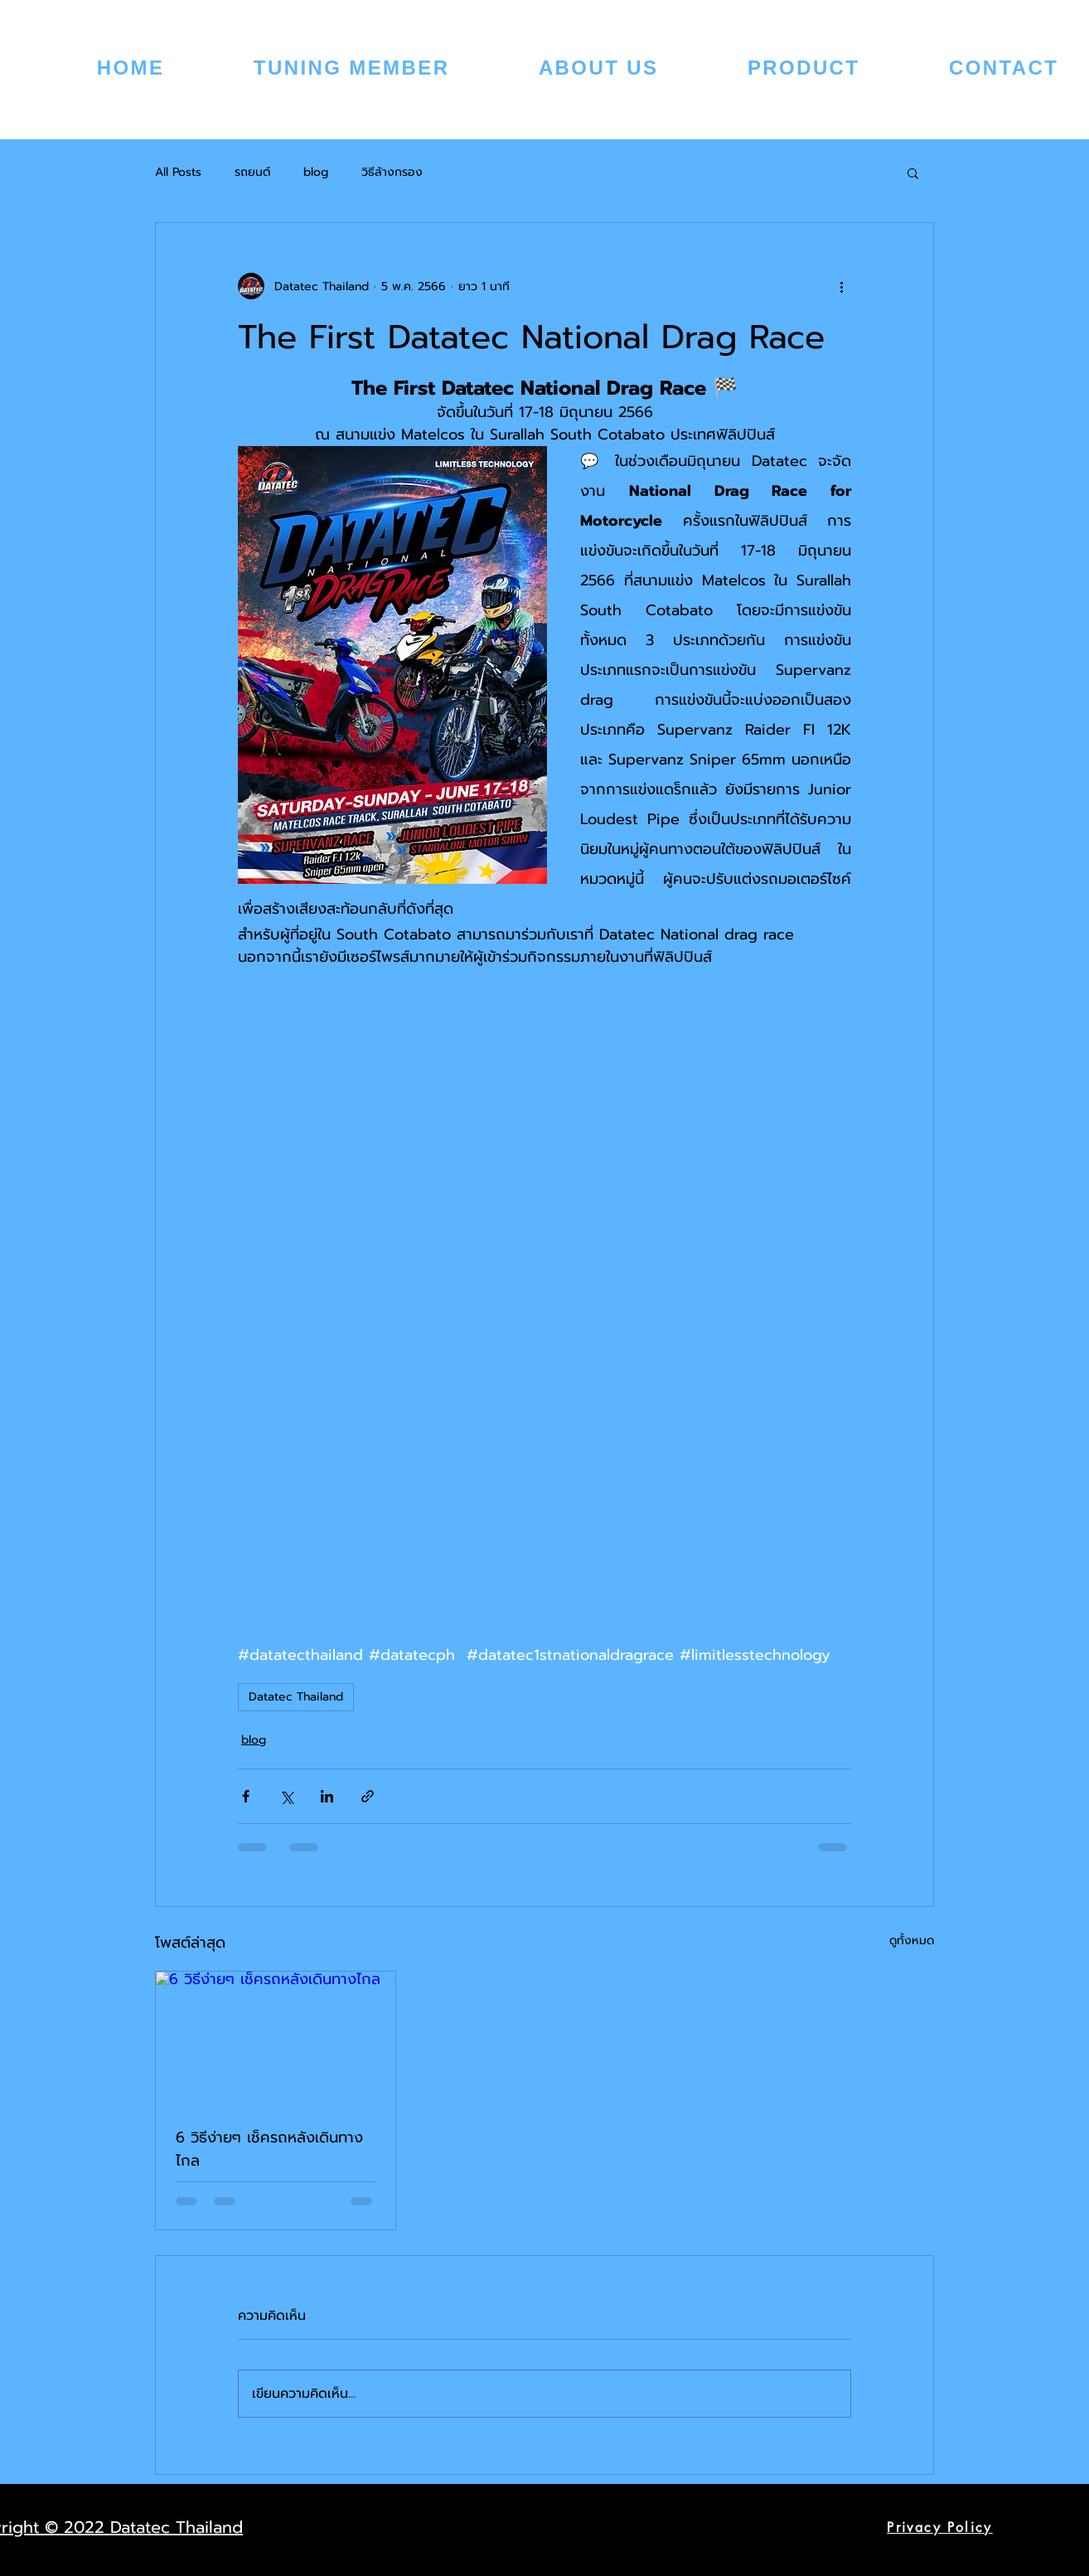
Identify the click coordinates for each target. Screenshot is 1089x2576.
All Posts (178, 172)
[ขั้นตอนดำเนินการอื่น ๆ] (841, 286)
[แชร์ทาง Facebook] (246, 1796)
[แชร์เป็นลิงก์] (367, 1796)
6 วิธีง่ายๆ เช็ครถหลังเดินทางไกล (269, 2149)
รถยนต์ (252, 172)
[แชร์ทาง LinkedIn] (327, 1796)
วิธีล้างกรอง (392, 172)
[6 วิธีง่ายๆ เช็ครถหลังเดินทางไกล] (275, 2039)
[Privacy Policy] (940, 2527)
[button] (913, 172)
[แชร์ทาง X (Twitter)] (286, 1796)
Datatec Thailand (296, 1696)
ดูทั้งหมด (911, 1940)
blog (315, 172)
